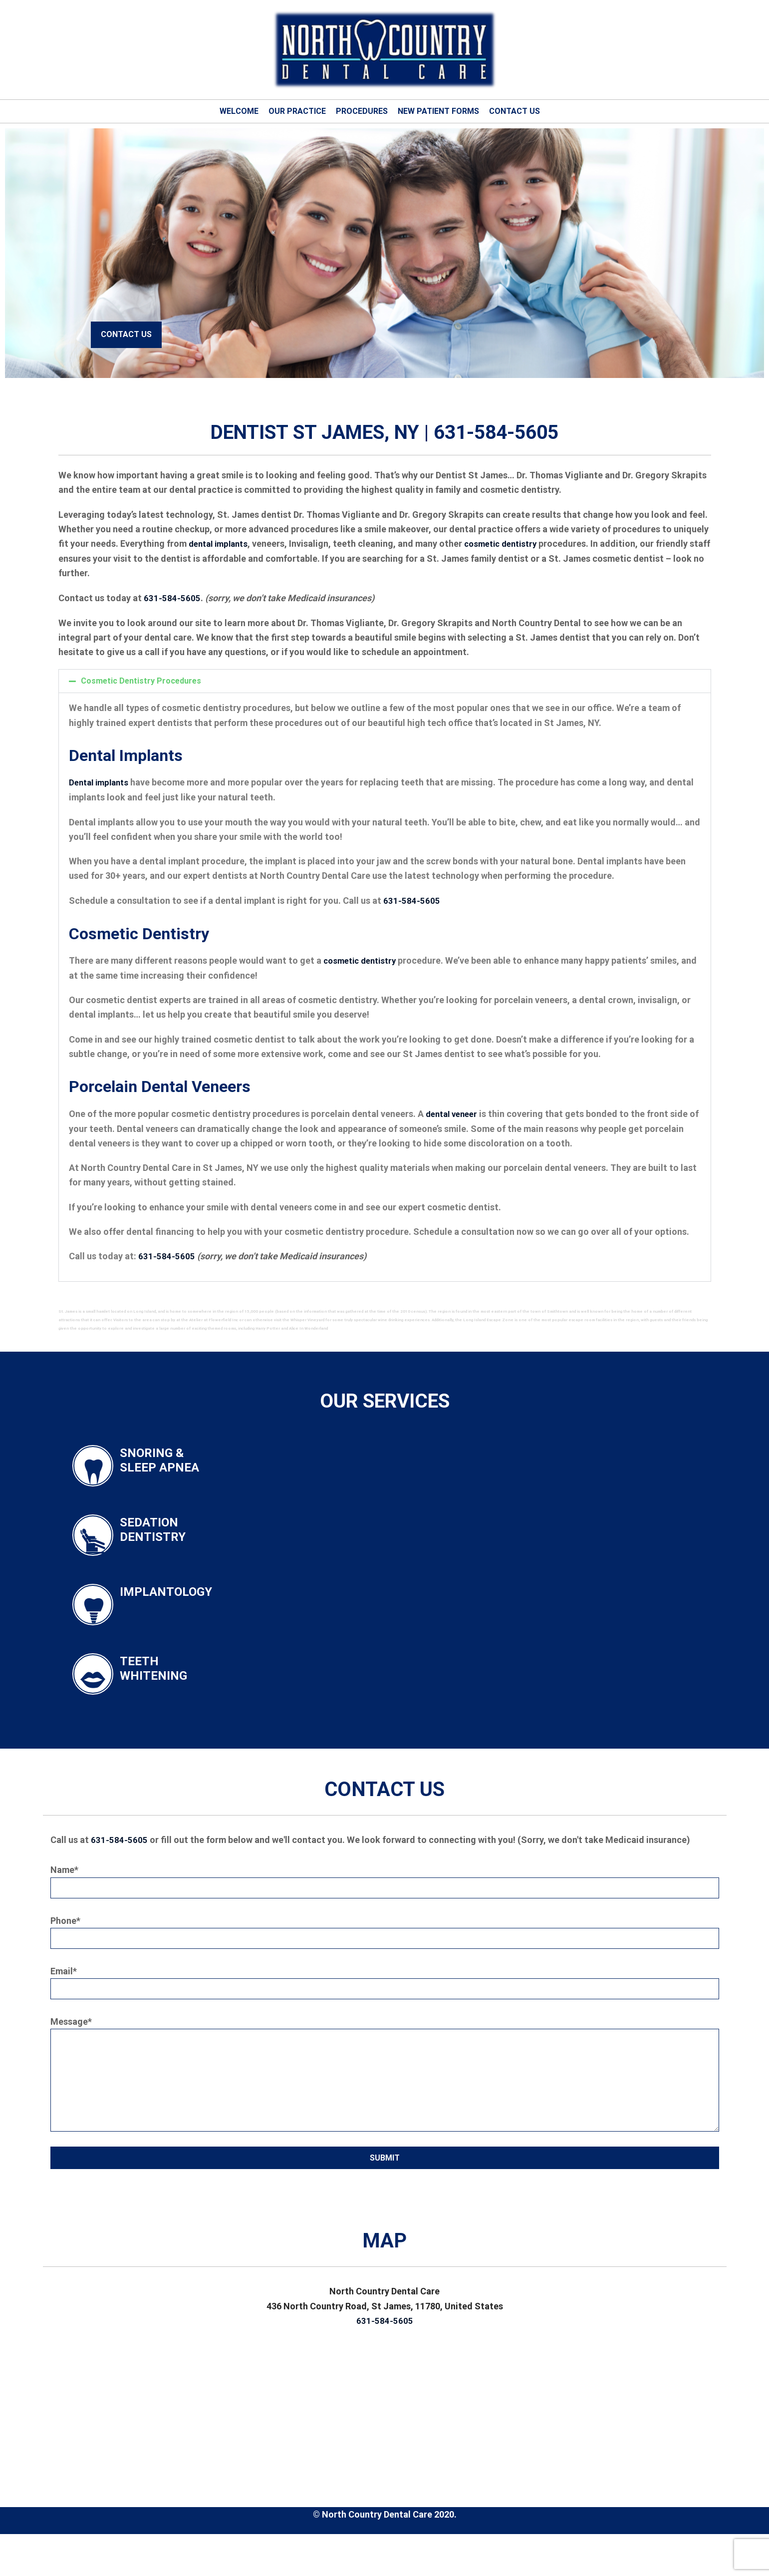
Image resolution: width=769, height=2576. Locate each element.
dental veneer (454, 1111)
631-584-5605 (172, 597)
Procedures (362, 111)
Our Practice (297, 111)
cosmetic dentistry (509, 543)
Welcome (239, 111)
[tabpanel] (384, 253)
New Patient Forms (438, 111)
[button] (385, 680)
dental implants (221, 543)
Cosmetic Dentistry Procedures (141, 680)
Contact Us (514, 111)
